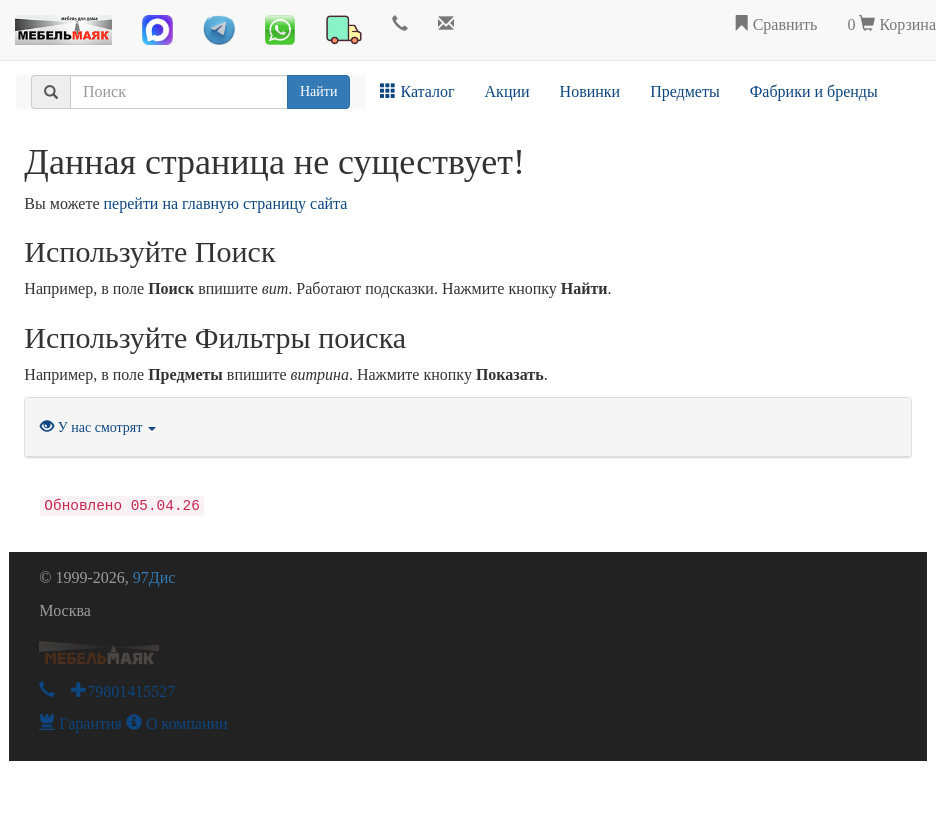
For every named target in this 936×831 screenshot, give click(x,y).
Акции (507, 91)
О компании (177, 723)
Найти (318, 91)
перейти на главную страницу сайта (226, 203)
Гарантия (80, 723)
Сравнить (775, 24)
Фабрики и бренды (814, 91)
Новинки (590, 91)
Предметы (685, 91)
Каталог (417, 91)
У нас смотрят (98, 427)
